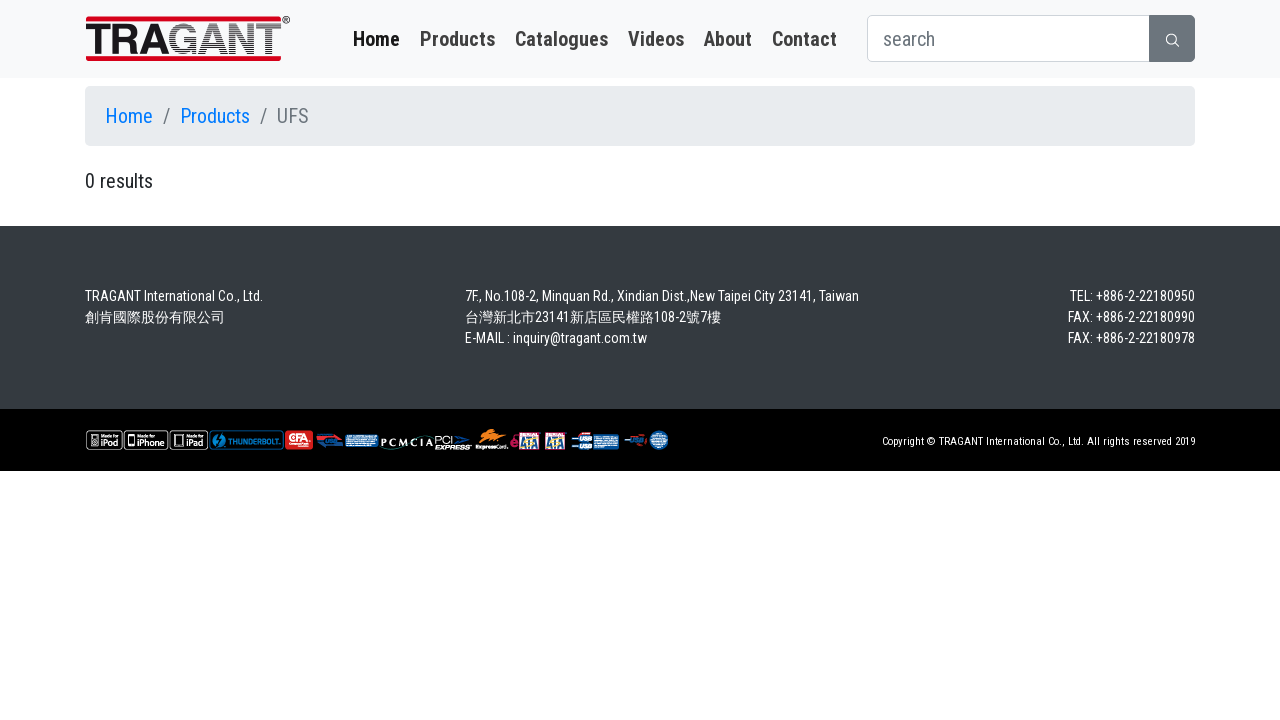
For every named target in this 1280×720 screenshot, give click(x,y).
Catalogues (561, 39)
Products (457, 39)
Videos (656, 39)
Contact (804, 39)
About (728, 39)
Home (376, 39)
